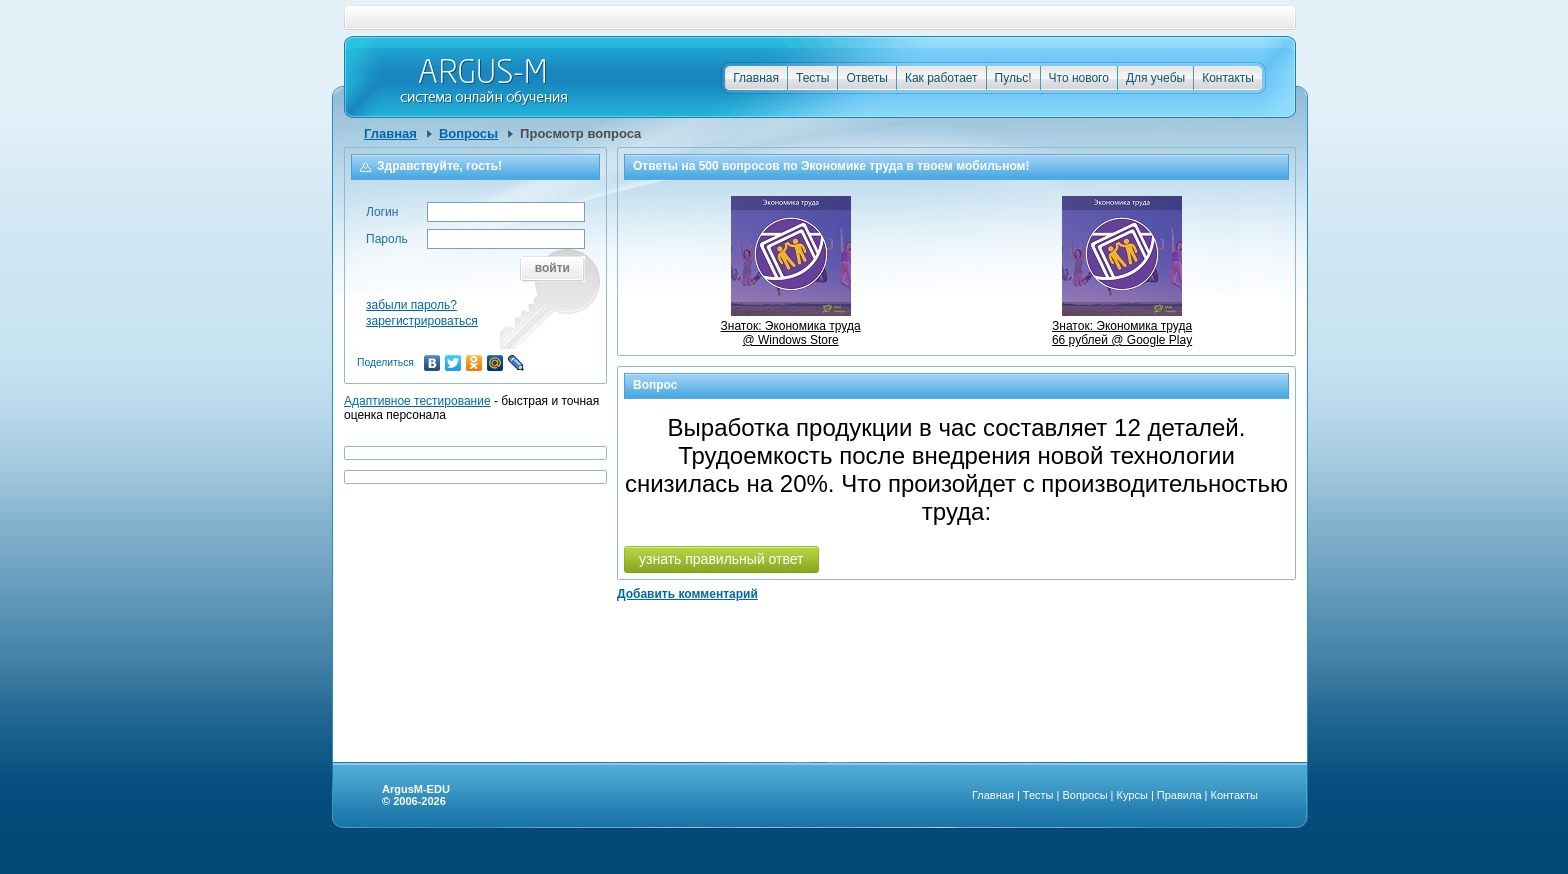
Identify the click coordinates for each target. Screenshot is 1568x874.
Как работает (941, 78)
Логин (382, 212)
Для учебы (1155, 78)
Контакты (1228, 78)
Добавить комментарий (687, 594)
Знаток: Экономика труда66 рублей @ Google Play (1122, 326)
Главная (756, 78)
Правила (1179, 795)
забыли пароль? (411, 305)
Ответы (866, 78)
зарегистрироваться (422, 321)
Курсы (1132, 795)
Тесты (812, 78)
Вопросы (468, 133)
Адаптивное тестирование (417, 401)
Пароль (387, 239)
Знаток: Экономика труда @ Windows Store (791, 326)
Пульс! (1013, 78)
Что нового (1079, 78)
